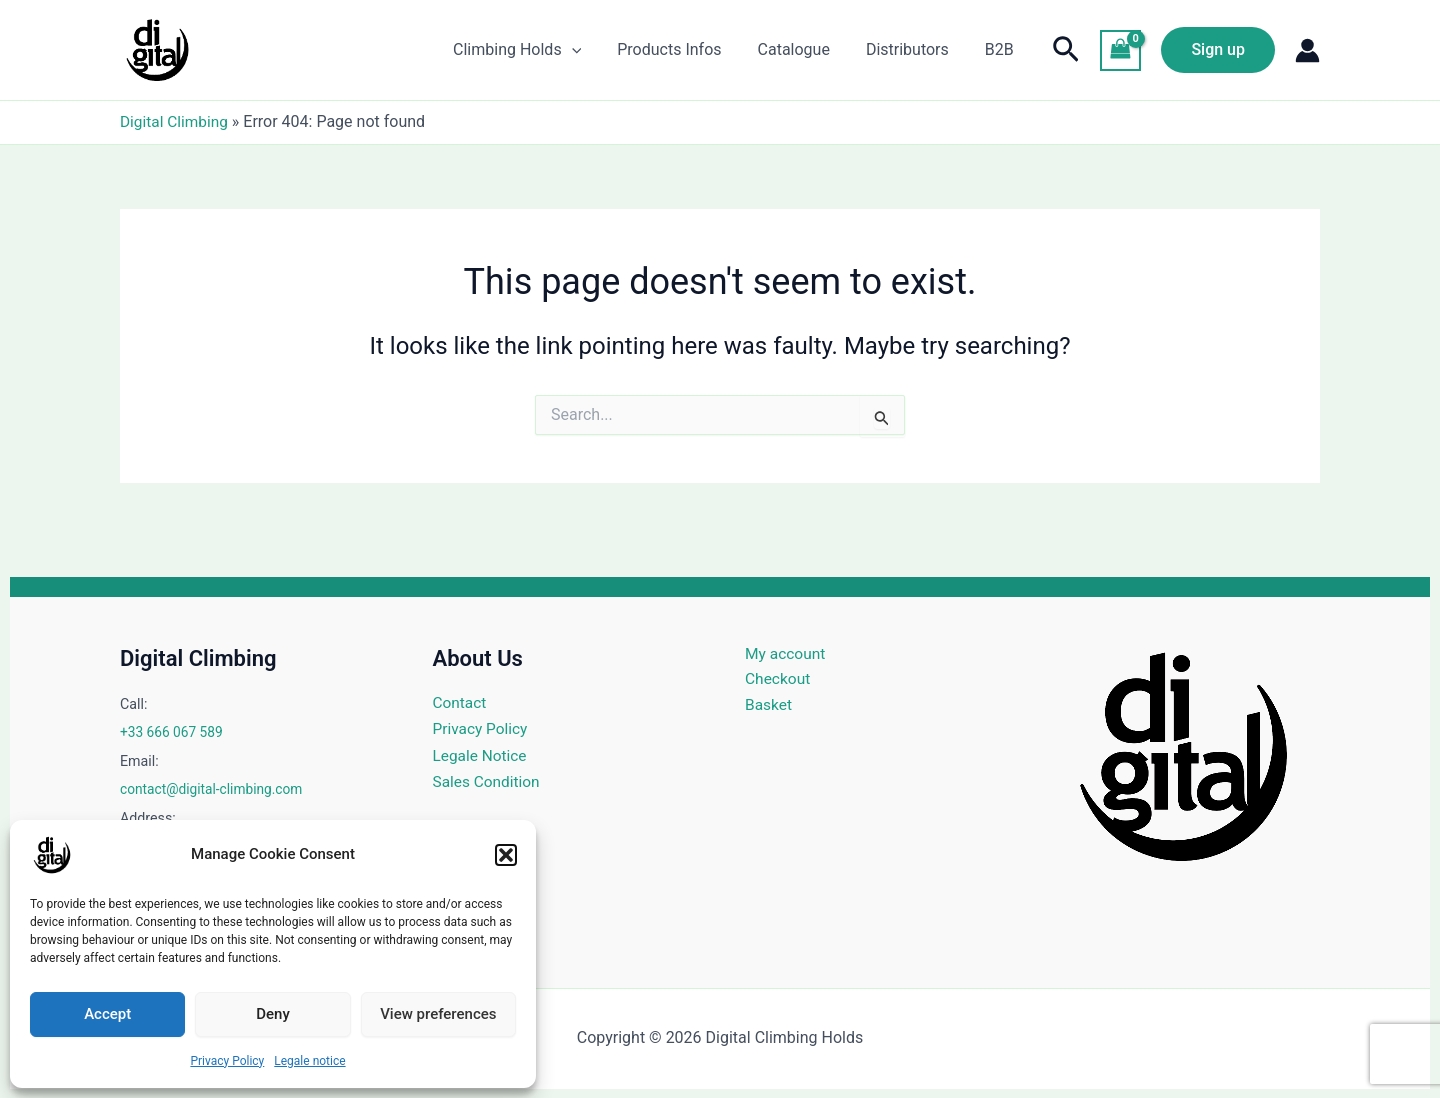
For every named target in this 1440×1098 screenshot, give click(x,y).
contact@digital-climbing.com (214, 789)
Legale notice (309, 1061)
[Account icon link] (1307, 50)
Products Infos (683, 49)
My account (786, 653)
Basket (769, 706)
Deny (273, 1014)
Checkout (778, 680)
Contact (461, 702)
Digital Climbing (176, 121)
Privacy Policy (227, 1061)
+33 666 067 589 (173, 732)
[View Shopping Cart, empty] (1121, 50)
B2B (1001, 49)
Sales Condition (488, 781)
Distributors (913, 49)
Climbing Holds (535, 50)
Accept (107, 1014)
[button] (506, 855)
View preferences (438, 1014)
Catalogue (804, 49)
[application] (590, 50)
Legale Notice (482, 755)
